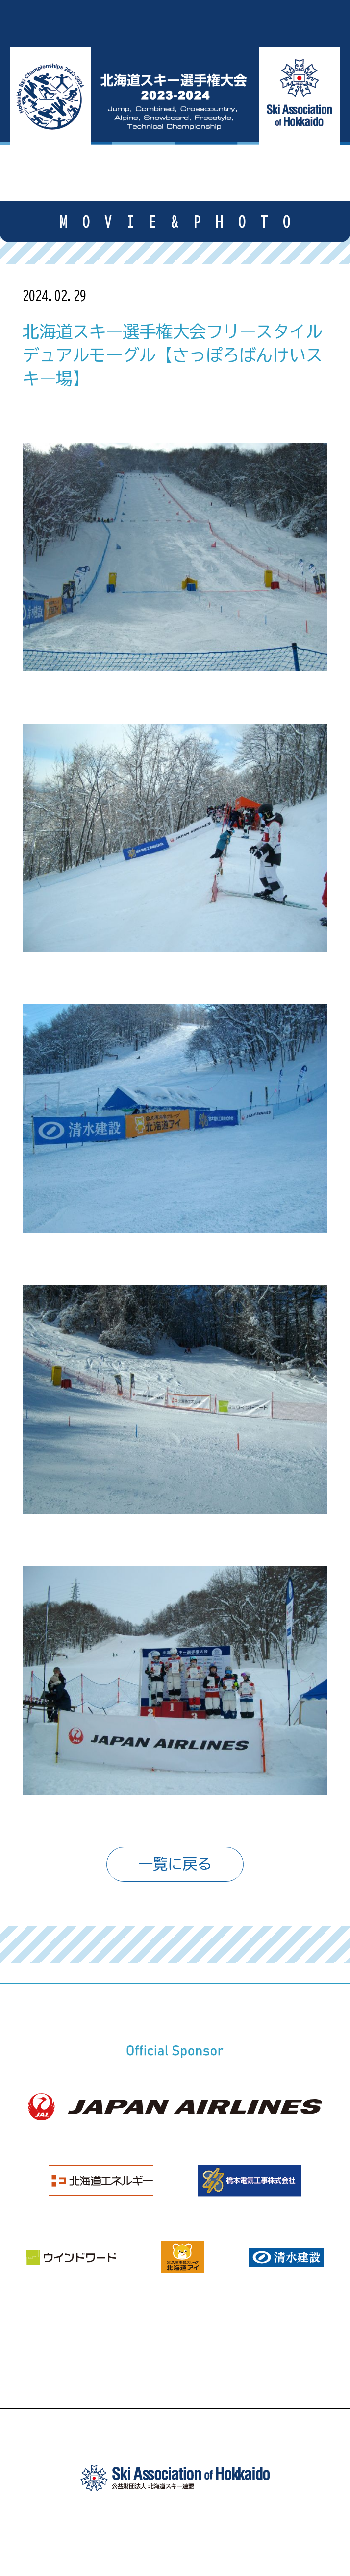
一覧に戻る (175, 1863)
